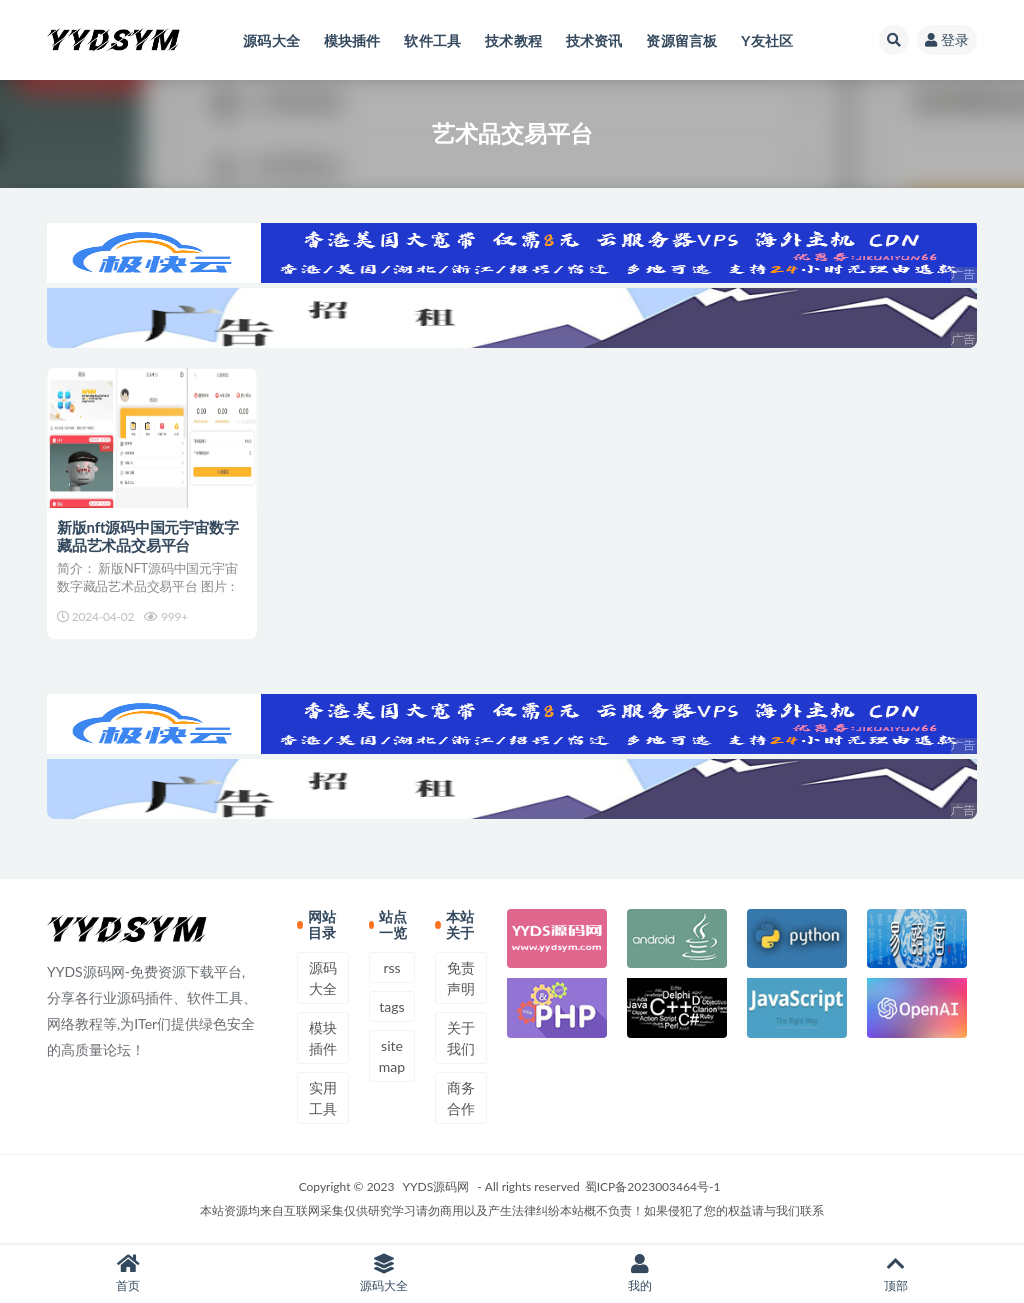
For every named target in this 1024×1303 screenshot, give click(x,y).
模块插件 (323, 1038)
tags (391, 1006)
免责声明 (461, 978)
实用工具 (323, 1098)
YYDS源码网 (436, 1186)
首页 (128, 1273)
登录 (947, 39)
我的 (640, 1273)
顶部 (896, 1273)
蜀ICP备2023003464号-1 (653, 1186)
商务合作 (461, 1098)
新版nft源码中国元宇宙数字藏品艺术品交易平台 (147, 536)
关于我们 (461, 1038)
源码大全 (323, 978)
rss (391, 967)
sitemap (392, 1056)
